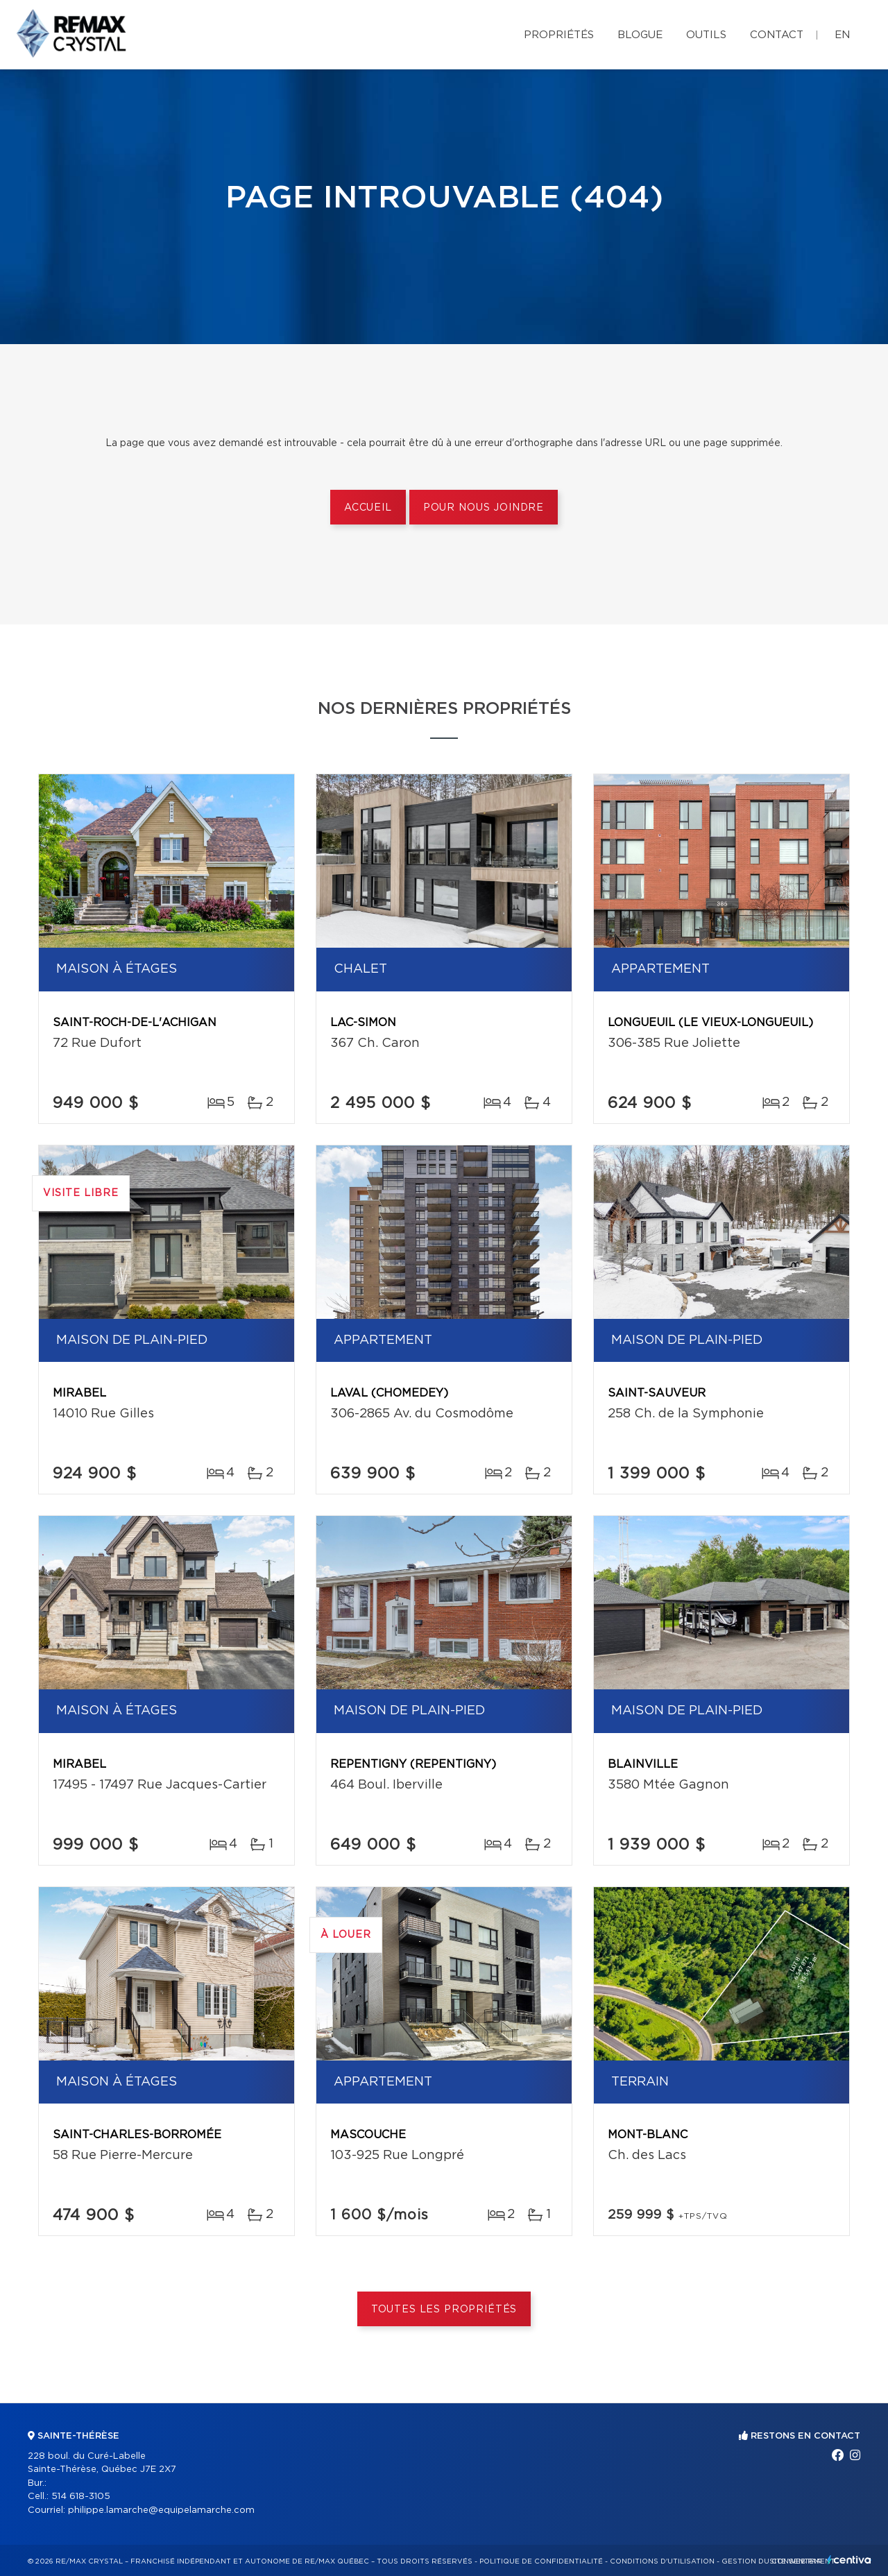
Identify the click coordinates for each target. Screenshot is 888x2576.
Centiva (849, 2559)
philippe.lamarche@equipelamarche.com (161, 2510)
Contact (776, 35)
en (842, 35)
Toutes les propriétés (444, 2309)
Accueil (368, 508)
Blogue (640, 35)
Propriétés (559, 35)
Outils (706, 35)
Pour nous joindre (483, 508)
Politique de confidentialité (541, 2561)
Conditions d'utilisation (662, 2561)
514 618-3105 (80, 2496)
